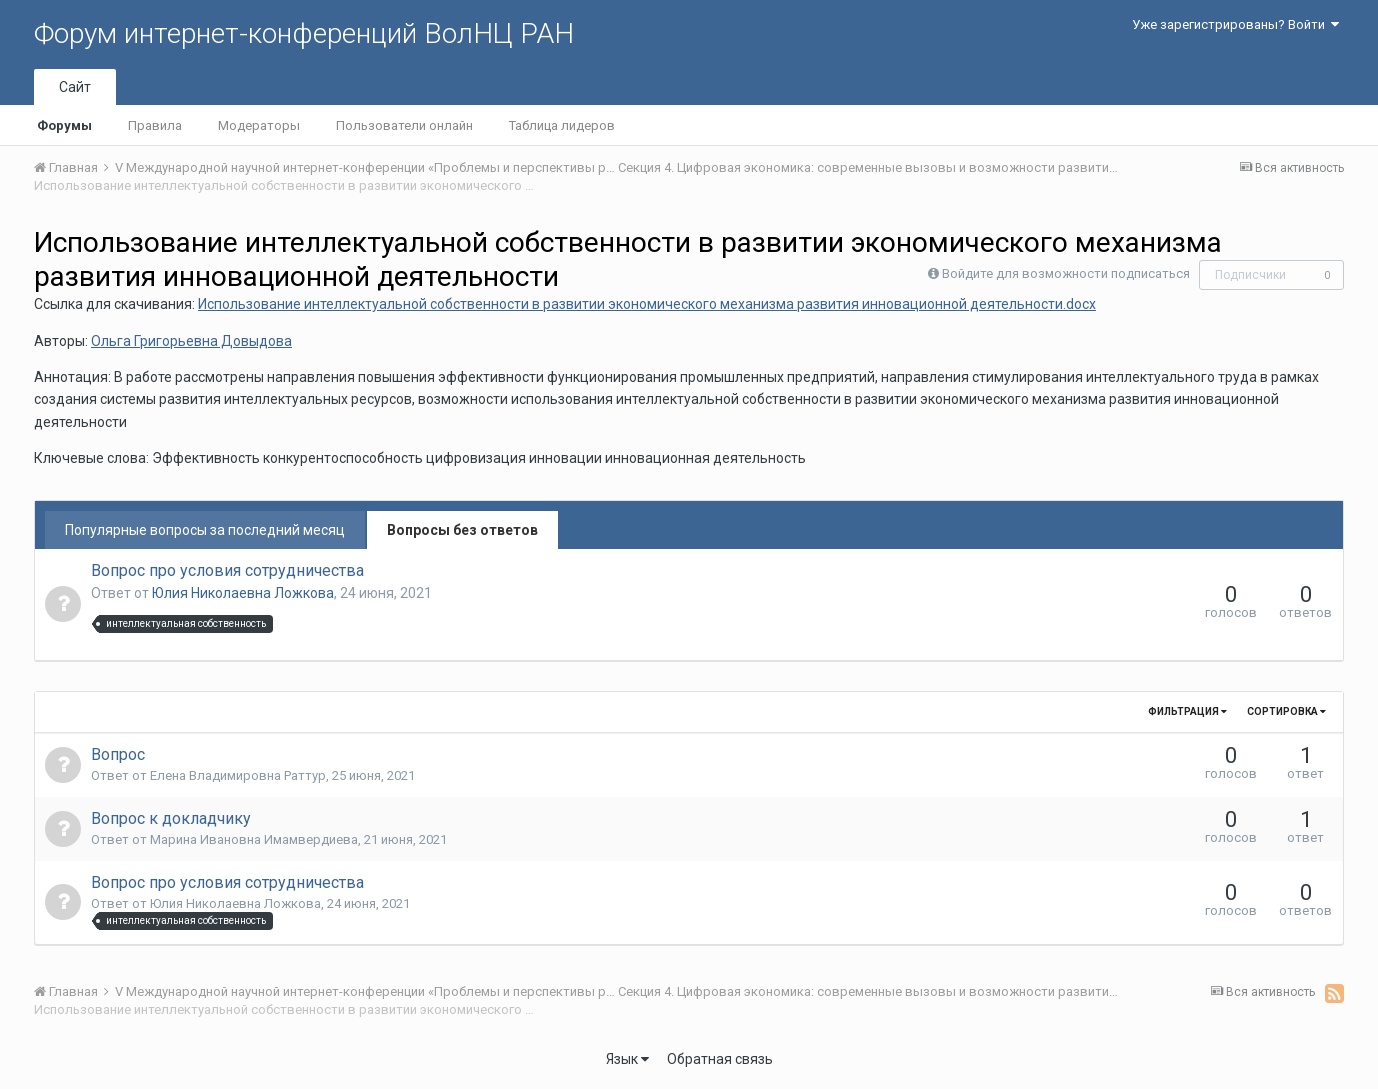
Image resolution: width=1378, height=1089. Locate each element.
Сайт (75, 87)
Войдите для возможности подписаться (1066, 273)
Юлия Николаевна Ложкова (243, 593)
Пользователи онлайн (404, 125)
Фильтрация (1187, 711)
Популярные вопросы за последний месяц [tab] (205, 530)
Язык (627, 1059)
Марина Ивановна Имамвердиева (254, 839)
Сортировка (1286, 711)
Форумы (64, 125)
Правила (155, 125)
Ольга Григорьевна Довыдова (191, 341)
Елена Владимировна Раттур (238, 775)
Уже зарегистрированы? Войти (1235, 24)
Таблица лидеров (562, 125)
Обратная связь (720, 1059)
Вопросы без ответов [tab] (462, 530)
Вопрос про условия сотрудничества (227, 570)
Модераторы (259, 125)
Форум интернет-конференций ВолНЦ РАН (304, 33)
